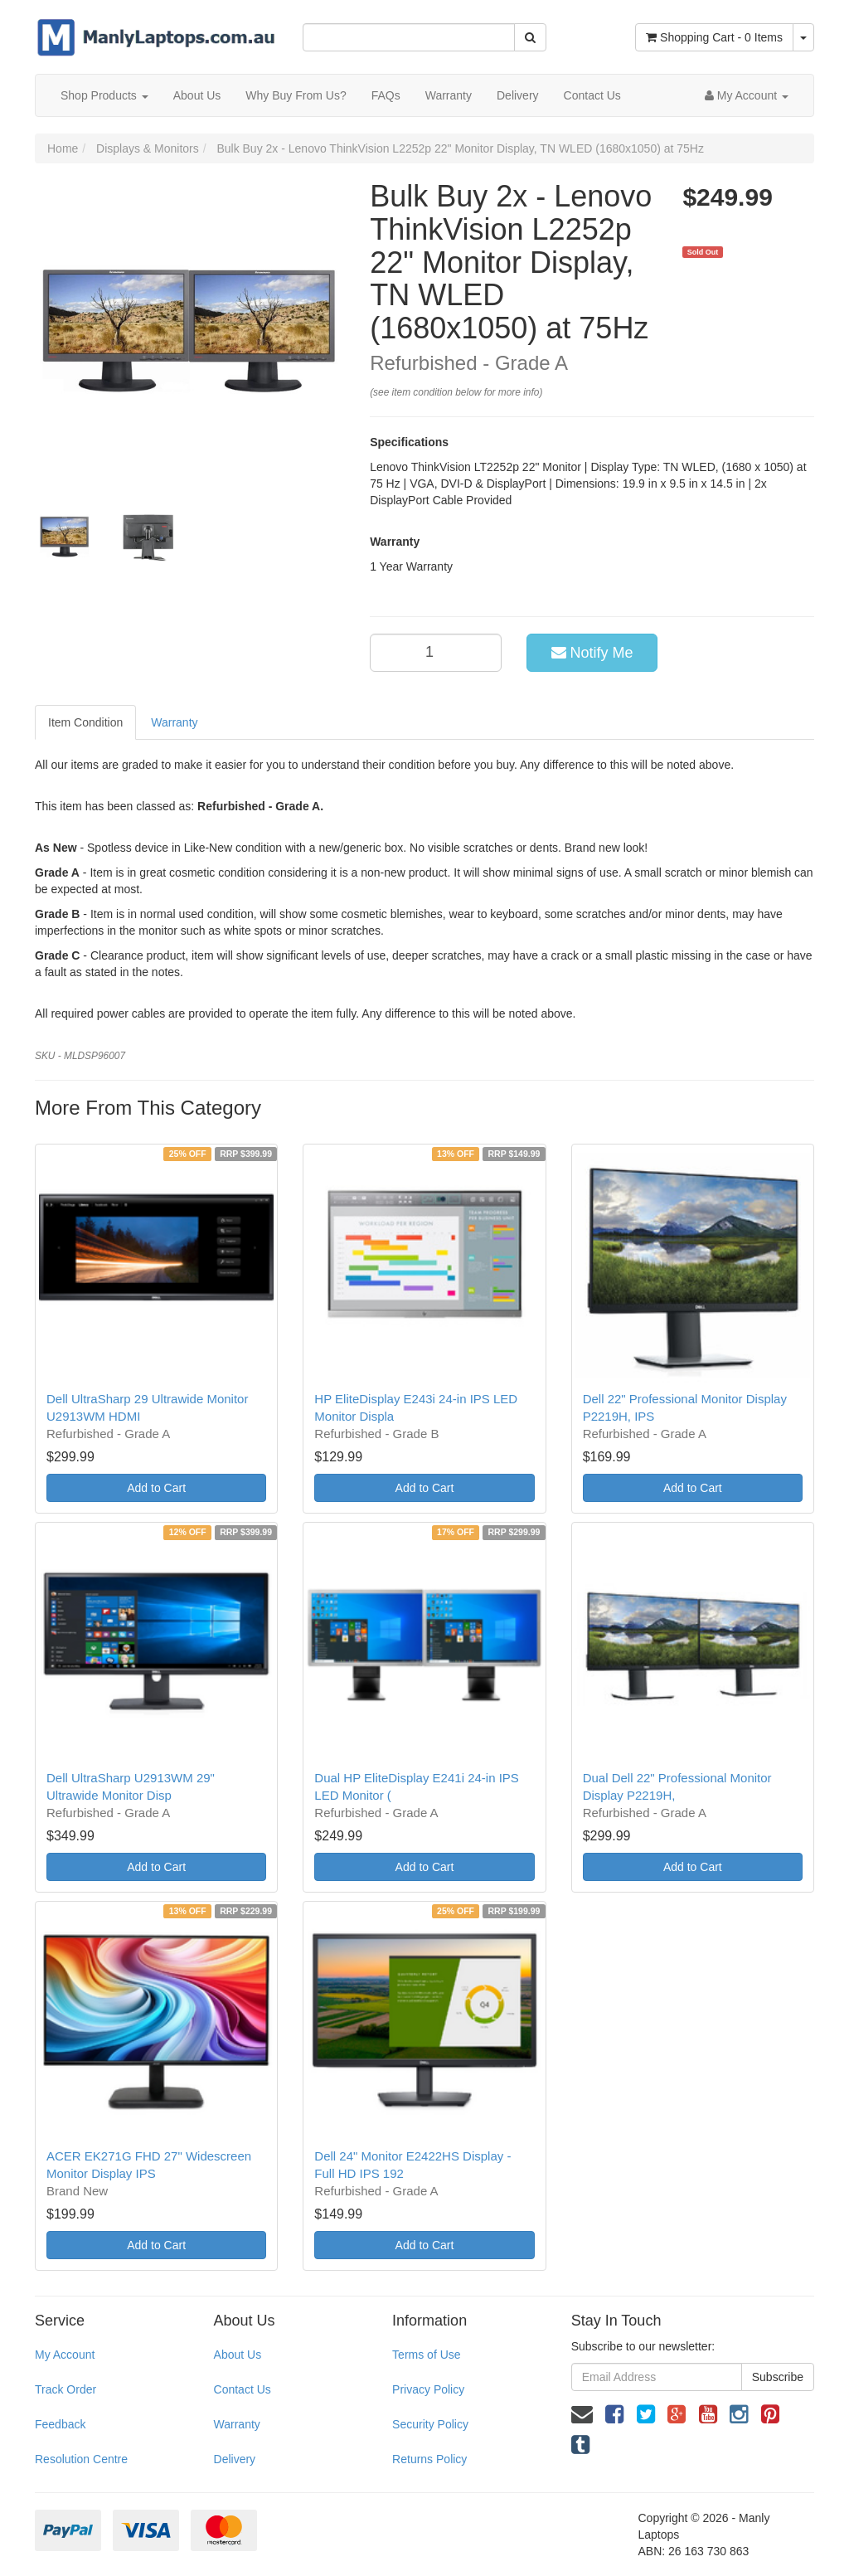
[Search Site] (530, 37)
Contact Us (592, 95)
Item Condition (85, 722)
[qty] (436, 653)
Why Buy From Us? (295, 95)
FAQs (385, 95)
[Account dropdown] (746, 95)
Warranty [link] (237, 2424)
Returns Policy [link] (429, 2459)
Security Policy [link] (430, 2424)
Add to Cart (156, 1488)
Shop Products (104, 95)
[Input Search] (408, 37)
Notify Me (592, 652)
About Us (197, 95)
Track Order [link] (65, 2389)
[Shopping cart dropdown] (803, 37)
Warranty (448, 95)
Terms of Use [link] (426, 2354)
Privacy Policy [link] (428, 2389)
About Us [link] (238, 2354)
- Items (714, 37)
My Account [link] (65, 2354)
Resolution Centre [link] (81, 2459)
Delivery (518, 95)
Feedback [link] (60, 2424)
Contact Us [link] (242, 2389)
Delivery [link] (235, 2459)
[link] (614, 2414)
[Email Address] (656, 2377)
